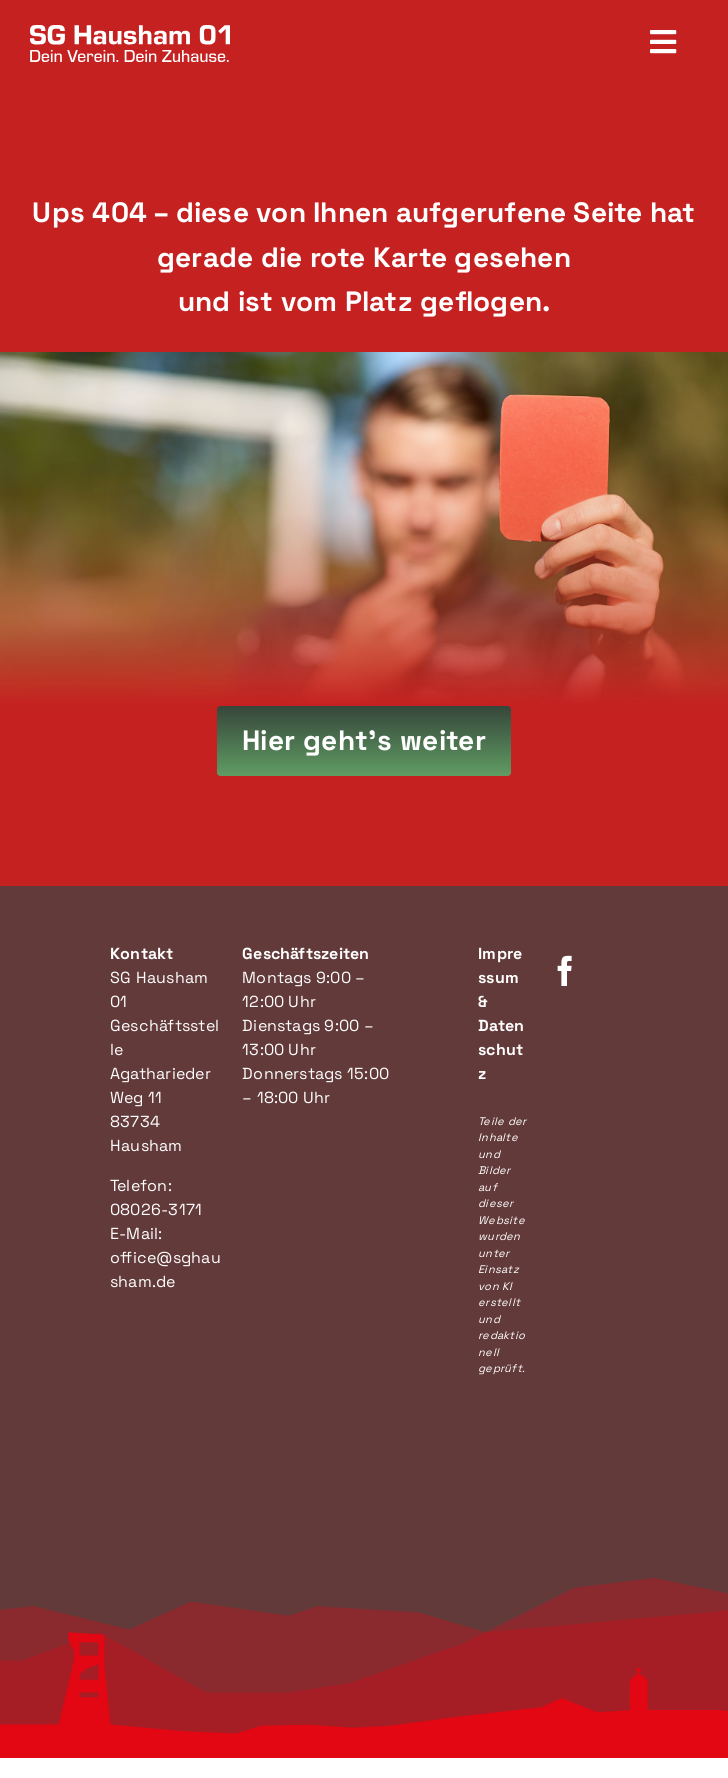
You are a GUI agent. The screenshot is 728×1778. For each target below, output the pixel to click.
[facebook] (565, 971)
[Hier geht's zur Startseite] (364, 741)
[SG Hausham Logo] (130, 32)
